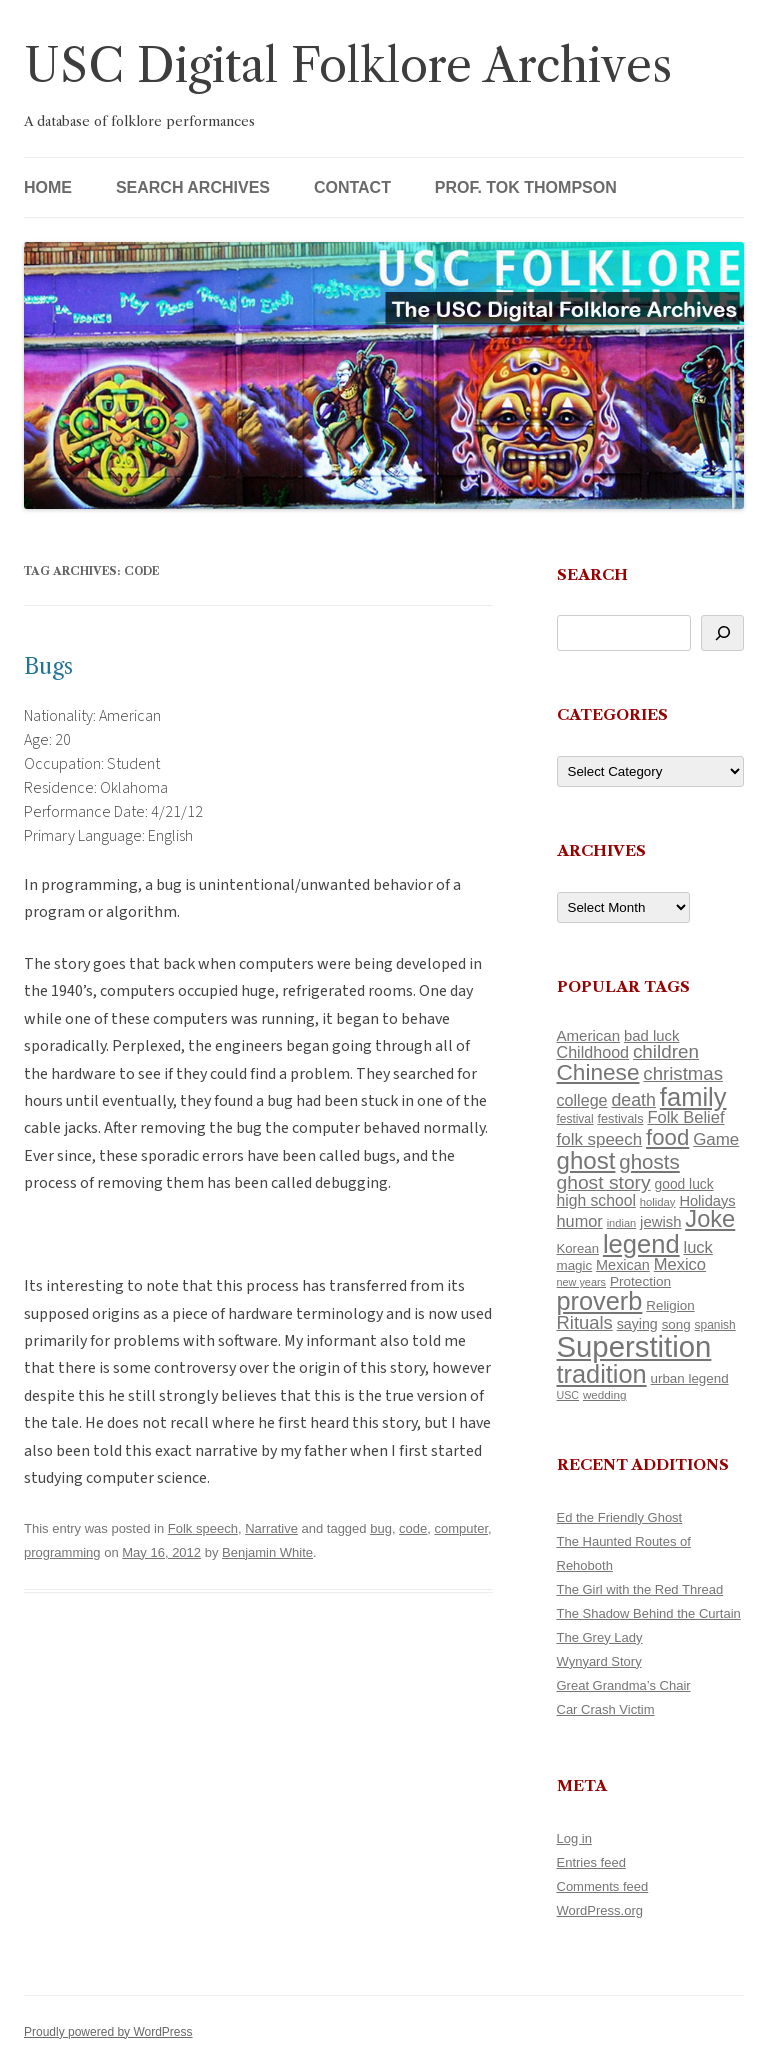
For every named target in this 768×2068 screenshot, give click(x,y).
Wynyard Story (599, 1661)
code (413, 1528)
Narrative (271, 1528)
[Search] (722, 633)
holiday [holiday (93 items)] (658, 1202)
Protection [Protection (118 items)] (640, 1281)
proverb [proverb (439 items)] (600, 1301)
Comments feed (603, 1886)
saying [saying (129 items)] (637, 1324)
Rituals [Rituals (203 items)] (585, 1322)
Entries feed (591, 1862)
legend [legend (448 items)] (641, 1244)
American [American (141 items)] (589, 1035)
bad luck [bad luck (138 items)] (651, 1036)
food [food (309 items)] (667, 1137)
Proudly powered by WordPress (108, 2032)
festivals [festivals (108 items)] (620, 1118)
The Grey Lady (600, 1637)
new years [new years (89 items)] (582, 1282)
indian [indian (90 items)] (622, 1223)
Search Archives (193, 187)
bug (381, 1528)
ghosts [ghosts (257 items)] (649, 1161)
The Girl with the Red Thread (640, 1589)
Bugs (48, 666)
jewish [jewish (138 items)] (660, 1222)
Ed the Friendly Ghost (620, 1517)
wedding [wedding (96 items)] (605, 1394)
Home (48, 187)
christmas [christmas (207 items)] (683, 1073)
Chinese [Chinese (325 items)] (598, 1072)
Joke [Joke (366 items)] (710, 1219)
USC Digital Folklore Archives (348, 65)
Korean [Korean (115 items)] (578, 1248)
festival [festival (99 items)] (575, 1119)
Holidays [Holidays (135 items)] (707, 1201)
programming (62, 1552)
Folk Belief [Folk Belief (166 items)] (685, 1117)
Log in (574, 1838)
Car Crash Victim (606, 1709)
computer (461, 1528)
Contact (352, 187)
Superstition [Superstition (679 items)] (634, 1346)
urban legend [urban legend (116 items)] (690, 1378)
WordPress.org (600, 1910)
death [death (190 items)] (633, 1100)
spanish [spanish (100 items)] (715, 1325)
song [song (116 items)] (676, 1324)
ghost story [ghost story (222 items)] (604, 1182)
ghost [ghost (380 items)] (586, 1160)
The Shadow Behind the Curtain (649, 1613)
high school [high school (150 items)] (596, 1200)
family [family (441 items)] (693, 1097)
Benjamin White (267, 1552)
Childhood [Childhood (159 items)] (593, 1052)
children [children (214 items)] (666, 1051)
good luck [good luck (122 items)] (684, 1184)
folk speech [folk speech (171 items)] (600, 1139)
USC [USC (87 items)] (568, 1395)
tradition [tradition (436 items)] (602, 1374)
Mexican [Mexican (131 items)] (623, 1265)
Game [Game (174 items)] (716, 1139)
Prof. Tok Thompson (526, 187)
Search (592, 574)
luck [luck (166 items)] (697, 1247)
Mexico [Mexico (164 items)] (680, 1264)
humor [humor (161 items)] (580, 1221)
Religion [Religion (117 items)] (670, 1305)
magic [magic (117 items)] (575, 1265)
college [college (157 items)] (582, 1100)
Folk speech (203, 1528)
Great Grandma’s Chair (624, 1685)
